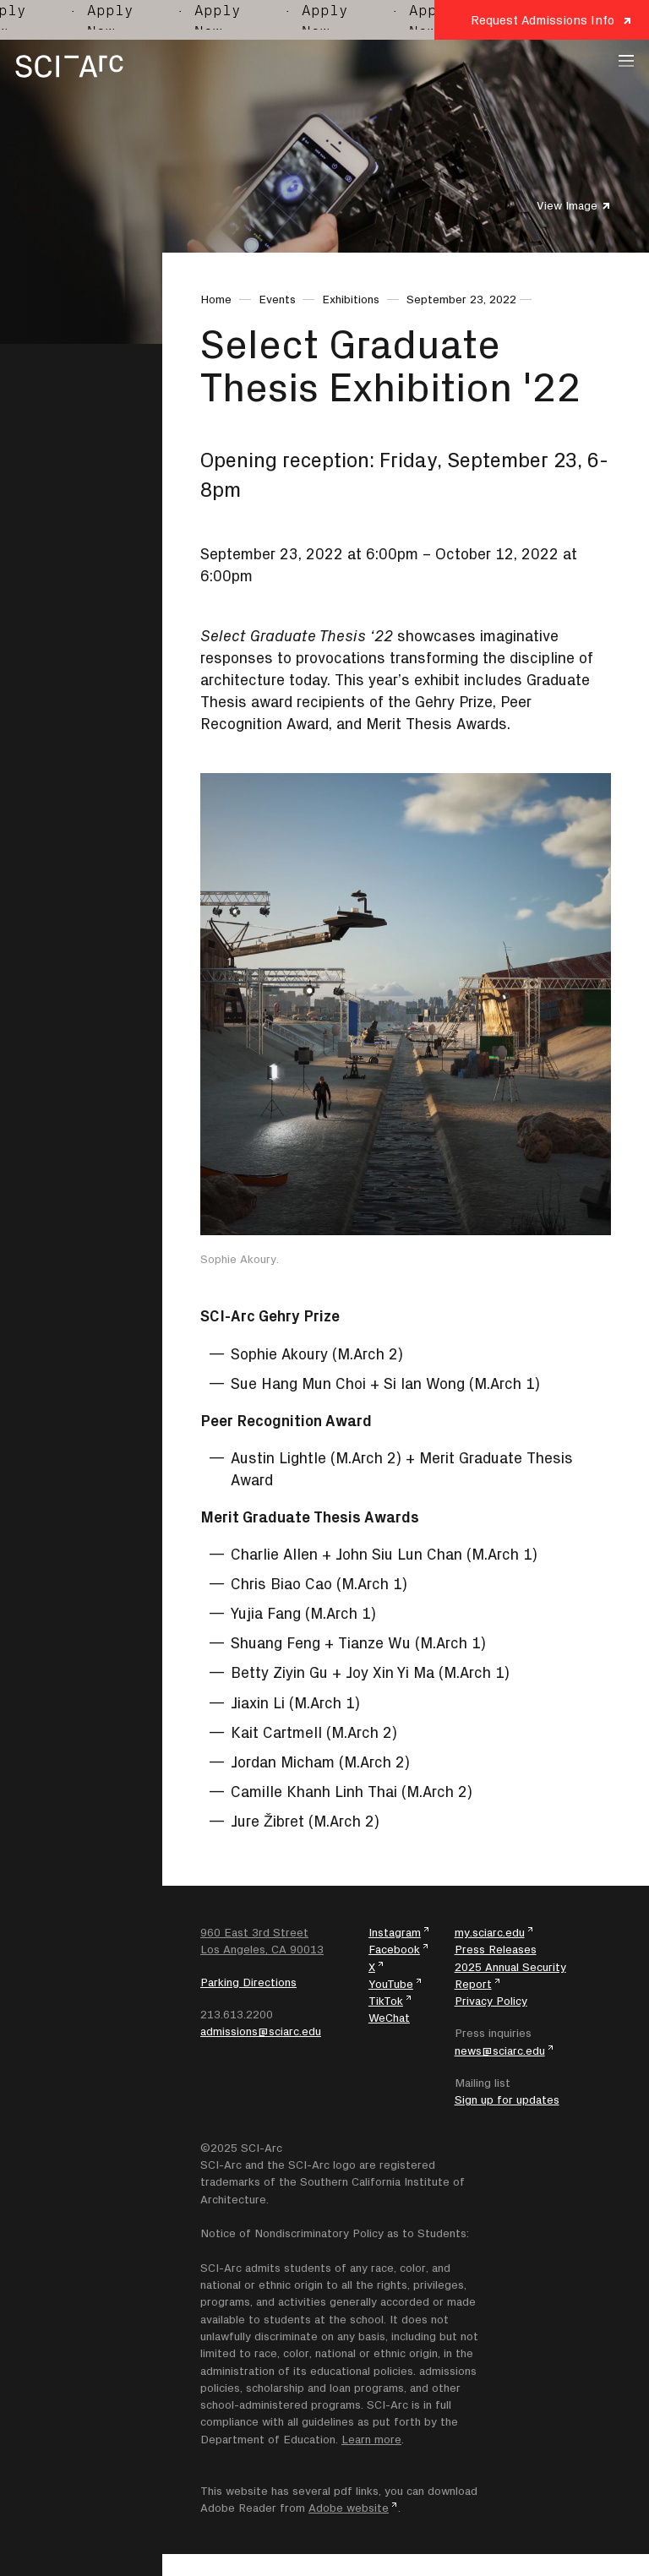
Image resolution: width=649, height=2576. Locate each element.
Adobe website (348, 2507)
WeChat (389, 2017)
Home (216, 299)
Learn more (371, 2439)
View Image (567, 205)
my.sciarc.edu (490, 1932)
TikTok (385, 2000)
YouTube (390, 1984)
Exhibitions (350, 299)
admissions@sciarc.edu (260, 2031)
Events (277, 299)
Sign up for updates (507, 2099)
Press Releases (496, 1949)
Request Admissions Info (542, 20)
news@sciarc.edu (500, 2050)
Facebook (394, 1949)
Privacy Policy (491, 2000)
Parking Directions (248, 1982)
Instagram (394, 1932)
